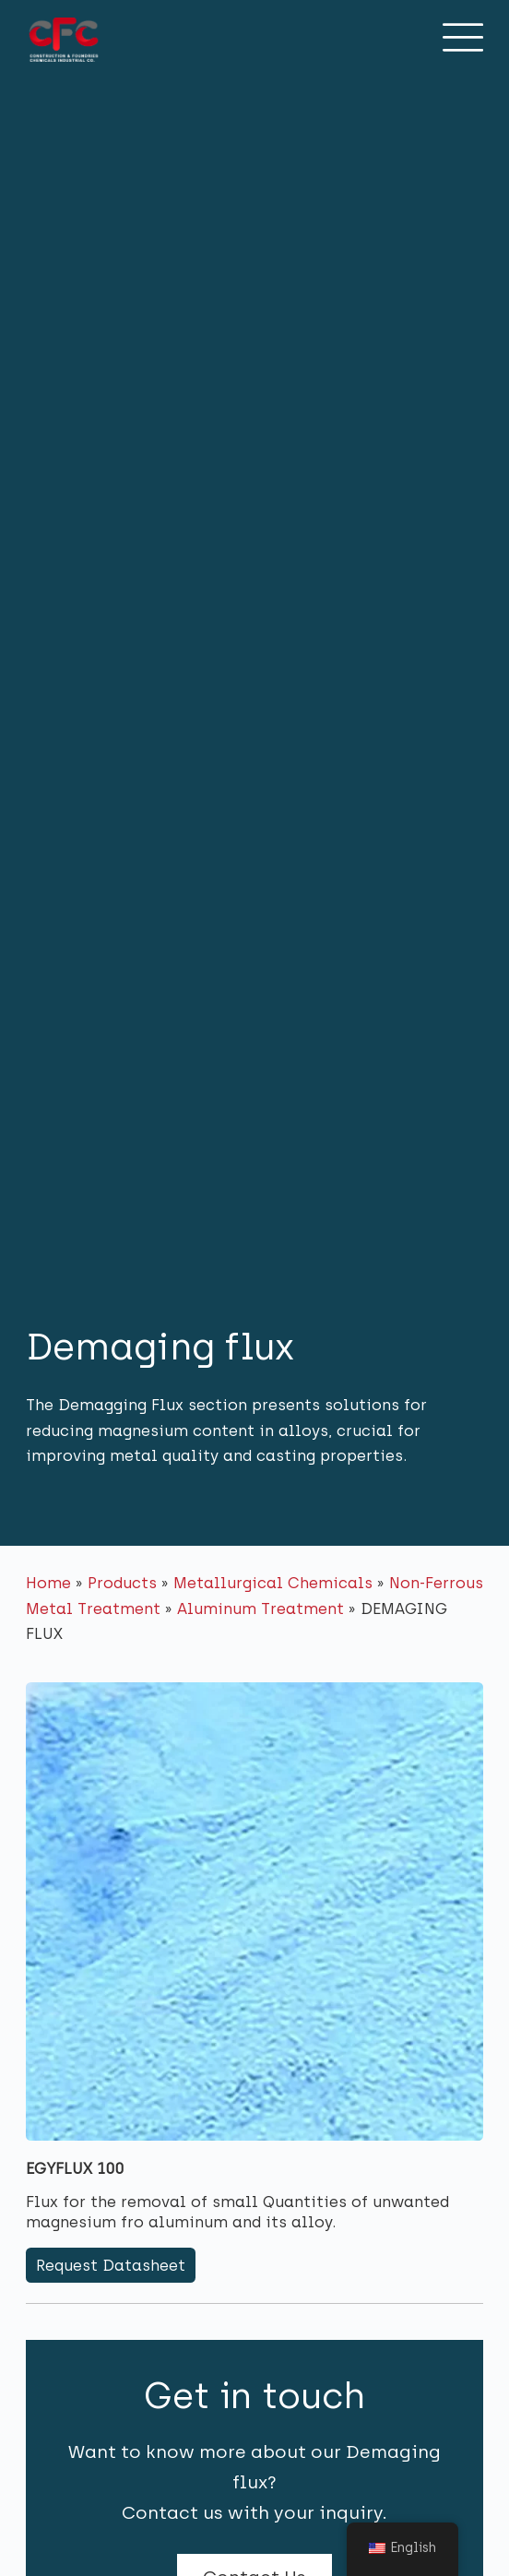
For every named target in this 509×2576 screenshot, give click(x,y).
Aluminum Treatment (260, 1608)
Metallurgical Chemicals (273, 1582)
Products (122, 1582)
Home (48, 1582)
